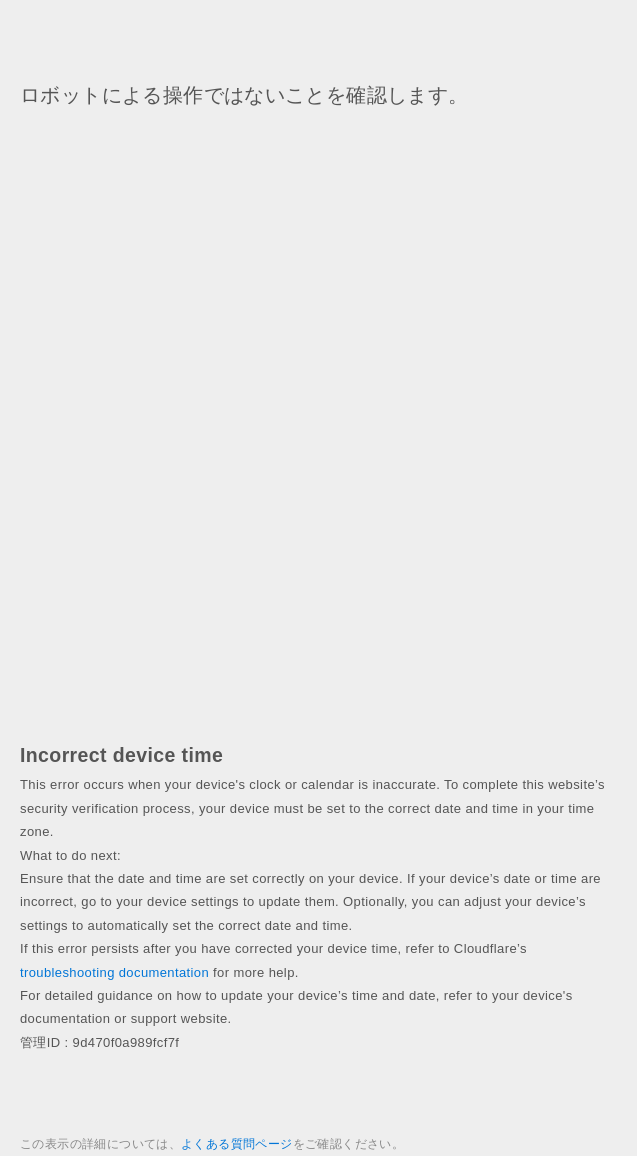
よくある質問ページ (237, 1144)
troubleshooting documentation (114, 972)
